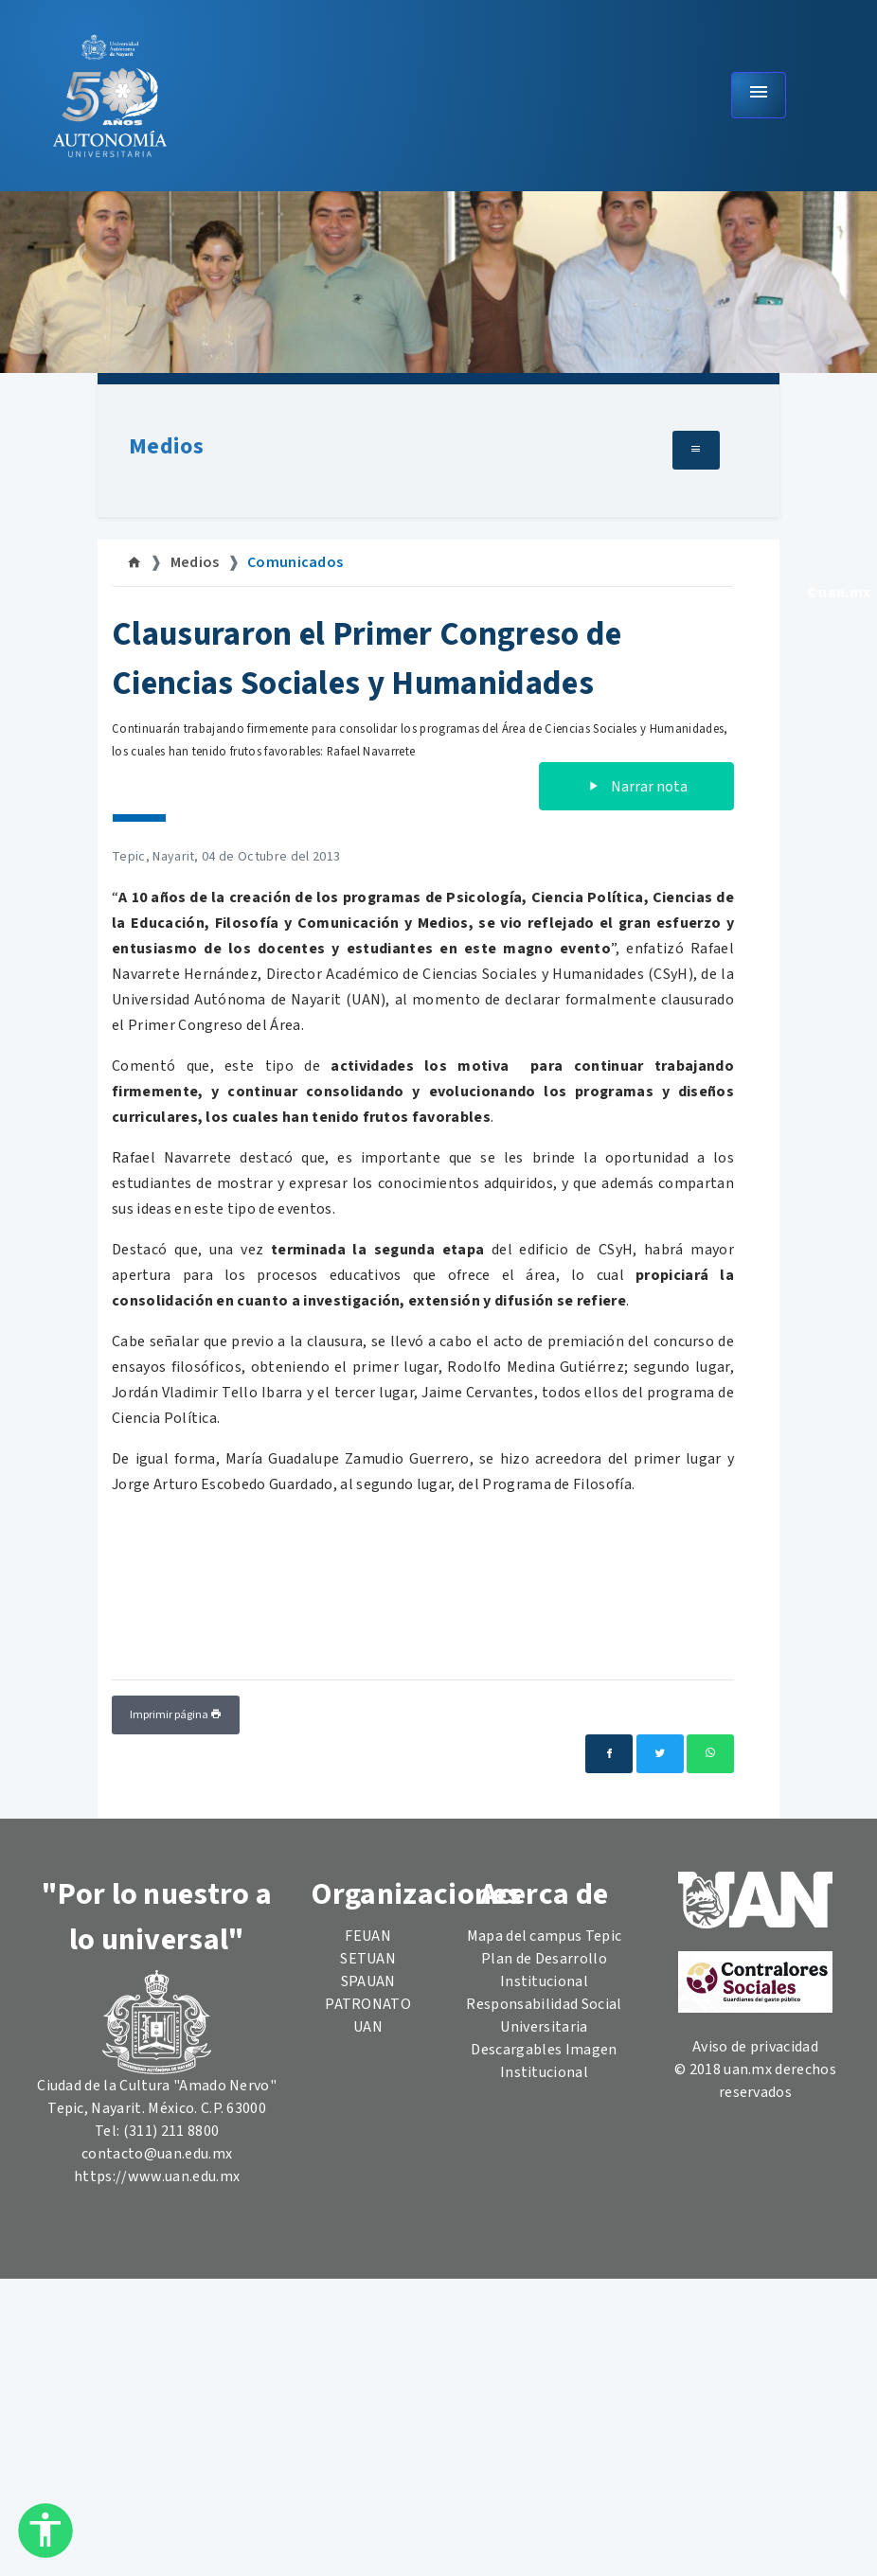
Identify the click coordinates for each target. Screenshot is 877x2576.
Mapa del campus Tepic (544, 1936)
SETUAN (368, 1958)
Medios (166, 446)
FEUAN (368, 1936)
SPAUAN (368, 1981)
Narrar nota (636, 786)
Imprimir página (176, 1715)
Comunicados (295, 562)
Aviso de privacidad (755, 2046)
